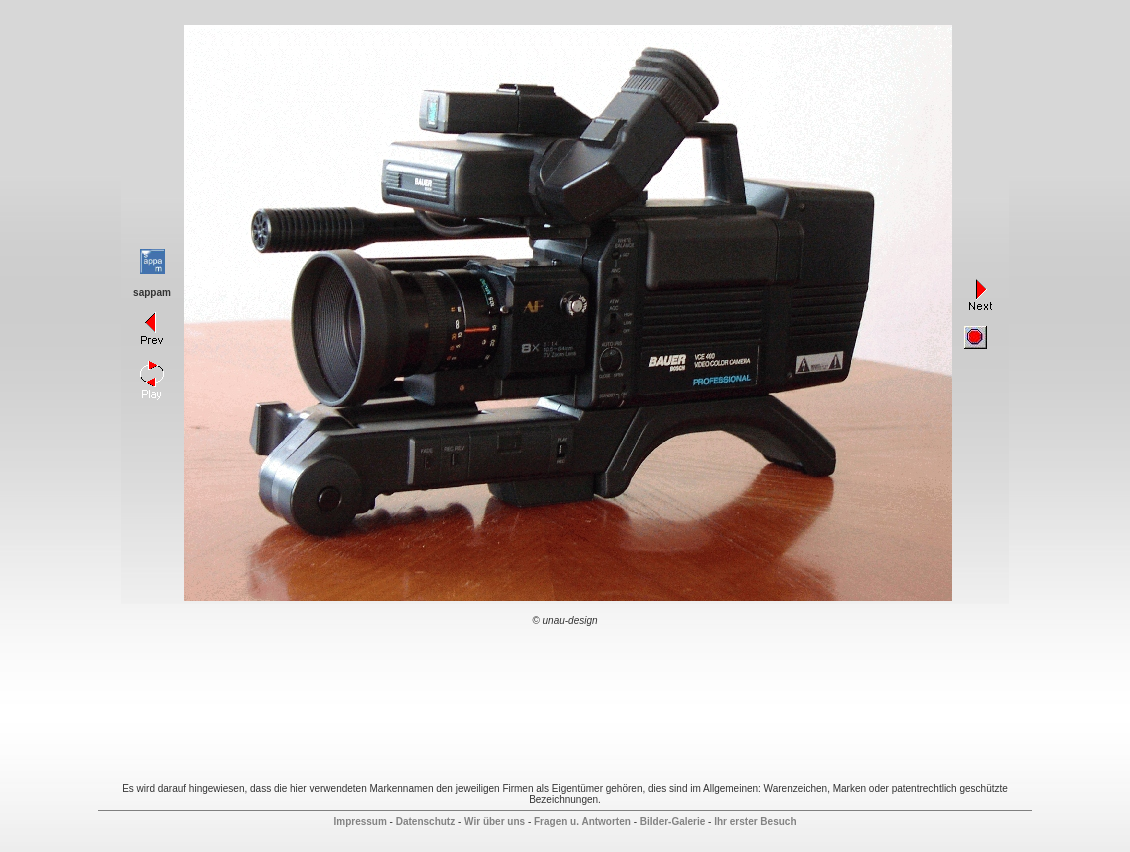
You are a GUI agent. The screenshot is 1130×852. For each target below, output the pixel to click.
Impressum (359, 821)
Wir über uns (494, 821)
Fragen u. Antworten (582, 821)
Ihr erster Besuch (755, 821)
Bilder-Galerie (673, 821)
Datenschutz (425, 821)
